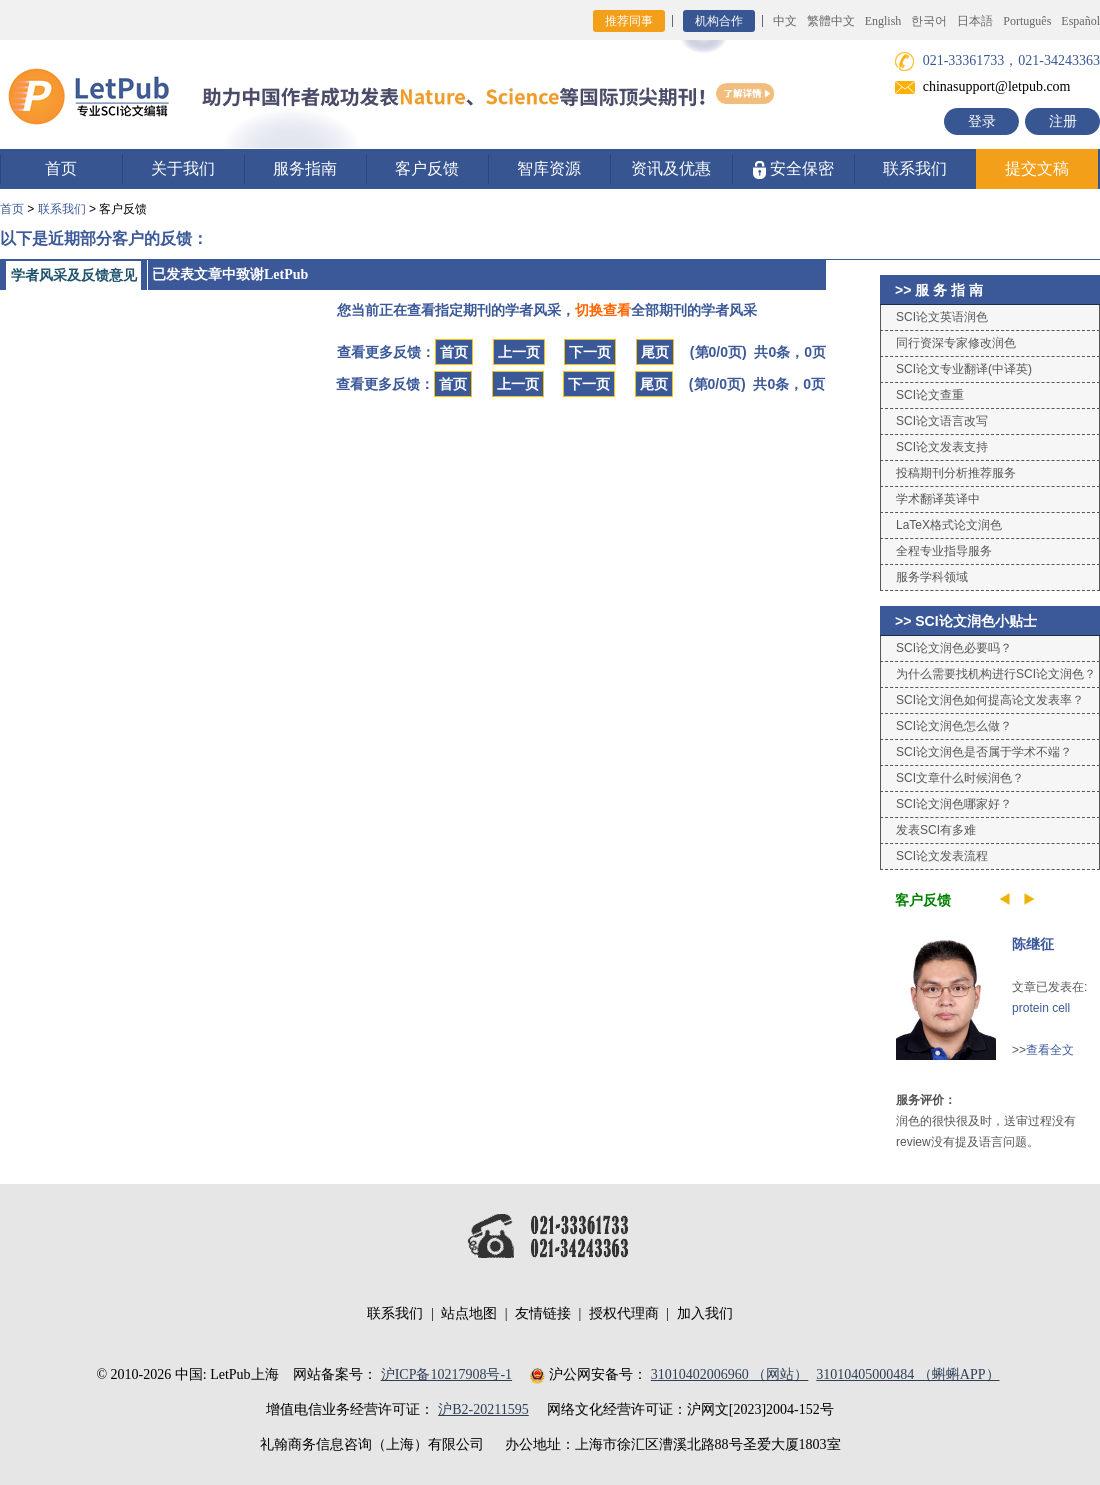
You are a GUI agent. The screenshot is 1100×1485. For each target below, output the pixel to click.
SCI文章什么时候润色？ (960, 778)
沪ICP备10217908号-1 (446, 1374)
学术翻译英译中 (938, 499)
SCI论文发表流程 (942, 856)
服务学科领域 (932, 577)
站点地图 (469, 1313)
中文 (785, 21)
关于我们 (183, 168)
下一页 (590, 352)
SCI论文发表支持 (942, 447)
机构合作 (719, 21)
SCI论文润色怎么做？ (954, 726)
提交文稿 (1037, 168)
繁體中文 (831, 21)
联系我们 (915, 168)
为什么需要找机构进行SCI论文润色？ (996, 674)
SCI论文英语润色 (942, 317)
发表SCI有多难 (936, 830)
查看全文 (1050, 1050)
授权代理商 (624, 1313)
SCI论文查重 (930, 395)
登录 (982, 121)
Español (1080, 21)
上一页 (519, 352)
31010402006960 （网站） (730, 1374)
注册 (1063, 121)
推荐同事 (629, 21)
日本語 (975, 21)
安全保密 (793, 169)
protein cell (1041, 1008)
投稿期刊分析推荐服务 (956, 473)
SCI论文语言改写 (942, 421)
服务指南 (305, 168)
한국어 (929, 21)
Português (1027, 21)
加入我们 (705, 1313)
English (883, 21)
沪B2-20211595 (483, 1409)
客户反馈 (427, 168)
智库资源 (549, 168)
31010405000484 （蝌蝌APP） (907, 1374)
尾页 (655, 352)
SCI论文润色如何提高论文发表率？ (990, 700)
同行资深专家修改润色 (956, 343)
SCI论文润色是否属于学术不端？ (984, 752)
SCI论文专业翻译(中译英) (964, 369)
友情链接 (543, 1313)
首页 (61, 168)
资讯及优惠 (671, 168)
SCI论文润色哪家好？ (954, 804)
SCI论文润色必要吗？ (954, 648)
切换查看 (603, 310)
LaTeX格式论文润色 (949, 525)
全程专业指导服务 (944, 551)
